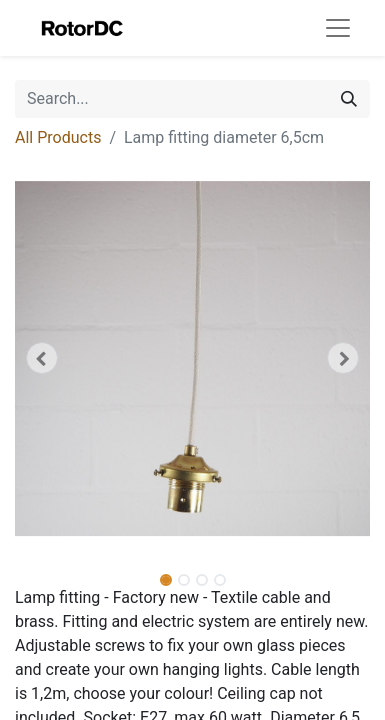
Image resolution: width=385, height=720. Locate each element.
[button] (41, 358)
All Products (58, 137)
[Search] (349, 99)
